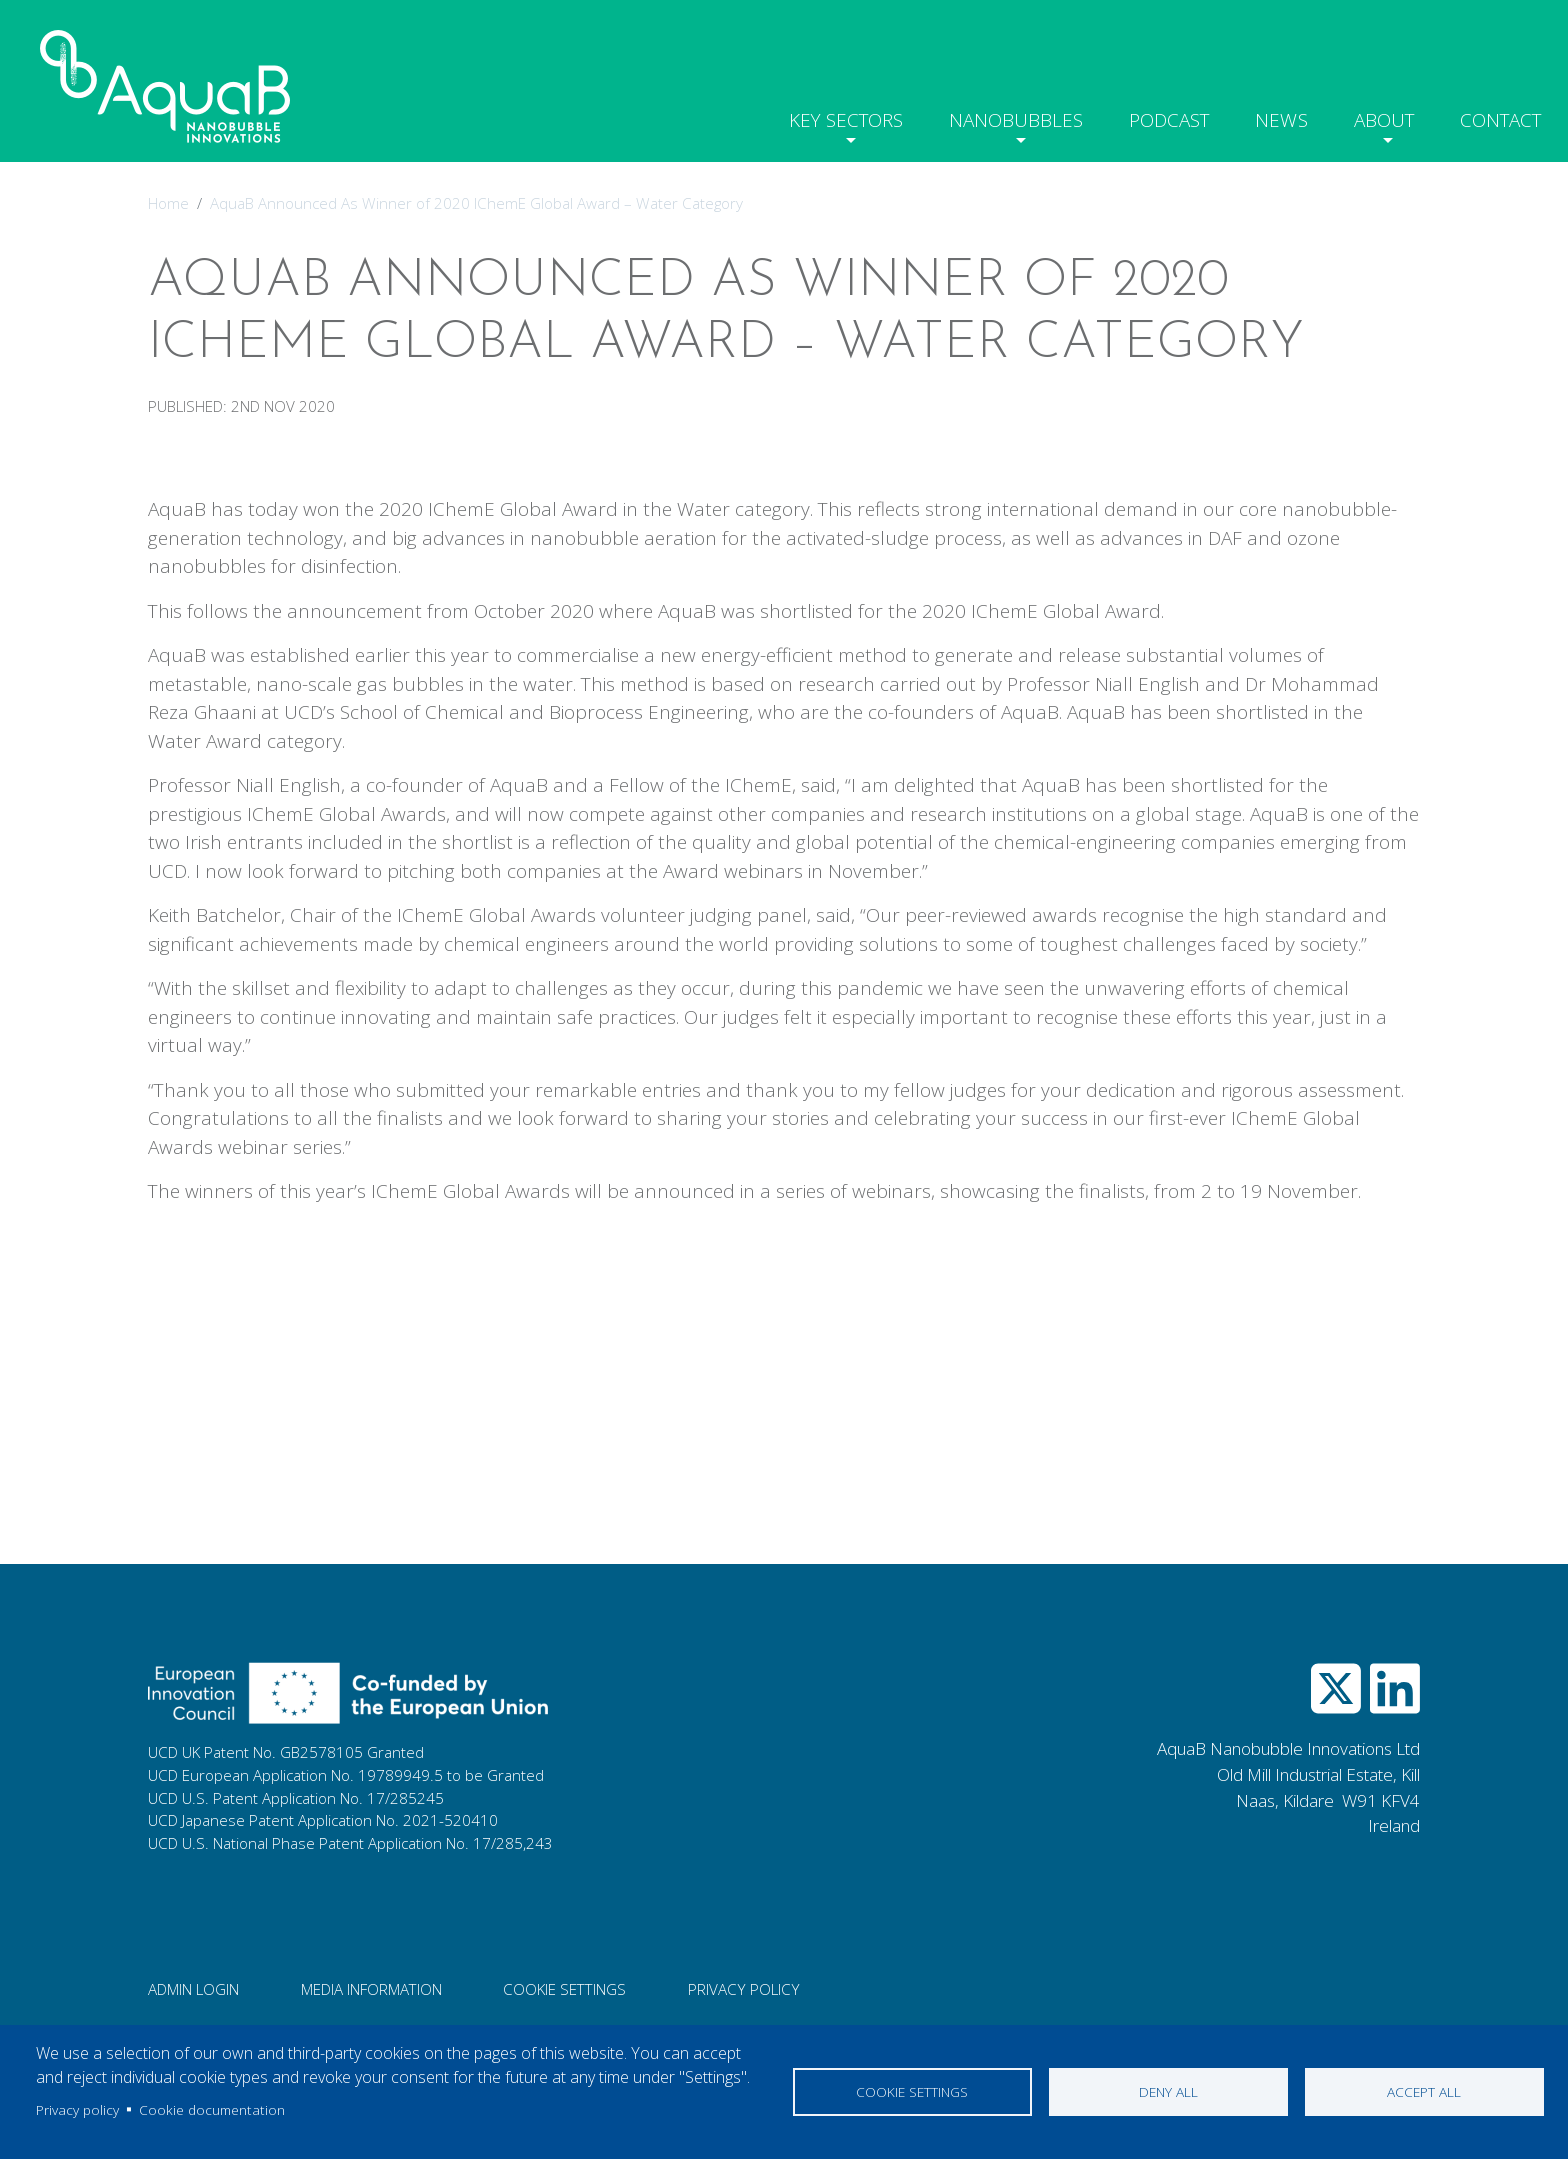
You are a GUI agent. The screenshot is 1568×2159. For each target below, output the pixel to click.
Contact (1496, 116)
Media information (371, 1989)
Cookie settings (912, 2091)
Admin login (193, 1989)
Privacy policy (77, 2109)
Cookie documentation (212, 2109)
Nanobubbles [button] (989, 116)
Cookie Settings (564, 1989)
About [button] (1371, 116)
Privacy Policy (744, 1989)
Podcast (1149, 116)
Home (168, 203)
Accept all (1424, 2091)
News (1265, 116)
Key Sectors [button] (812, 116)
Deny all (1168, 2091)
